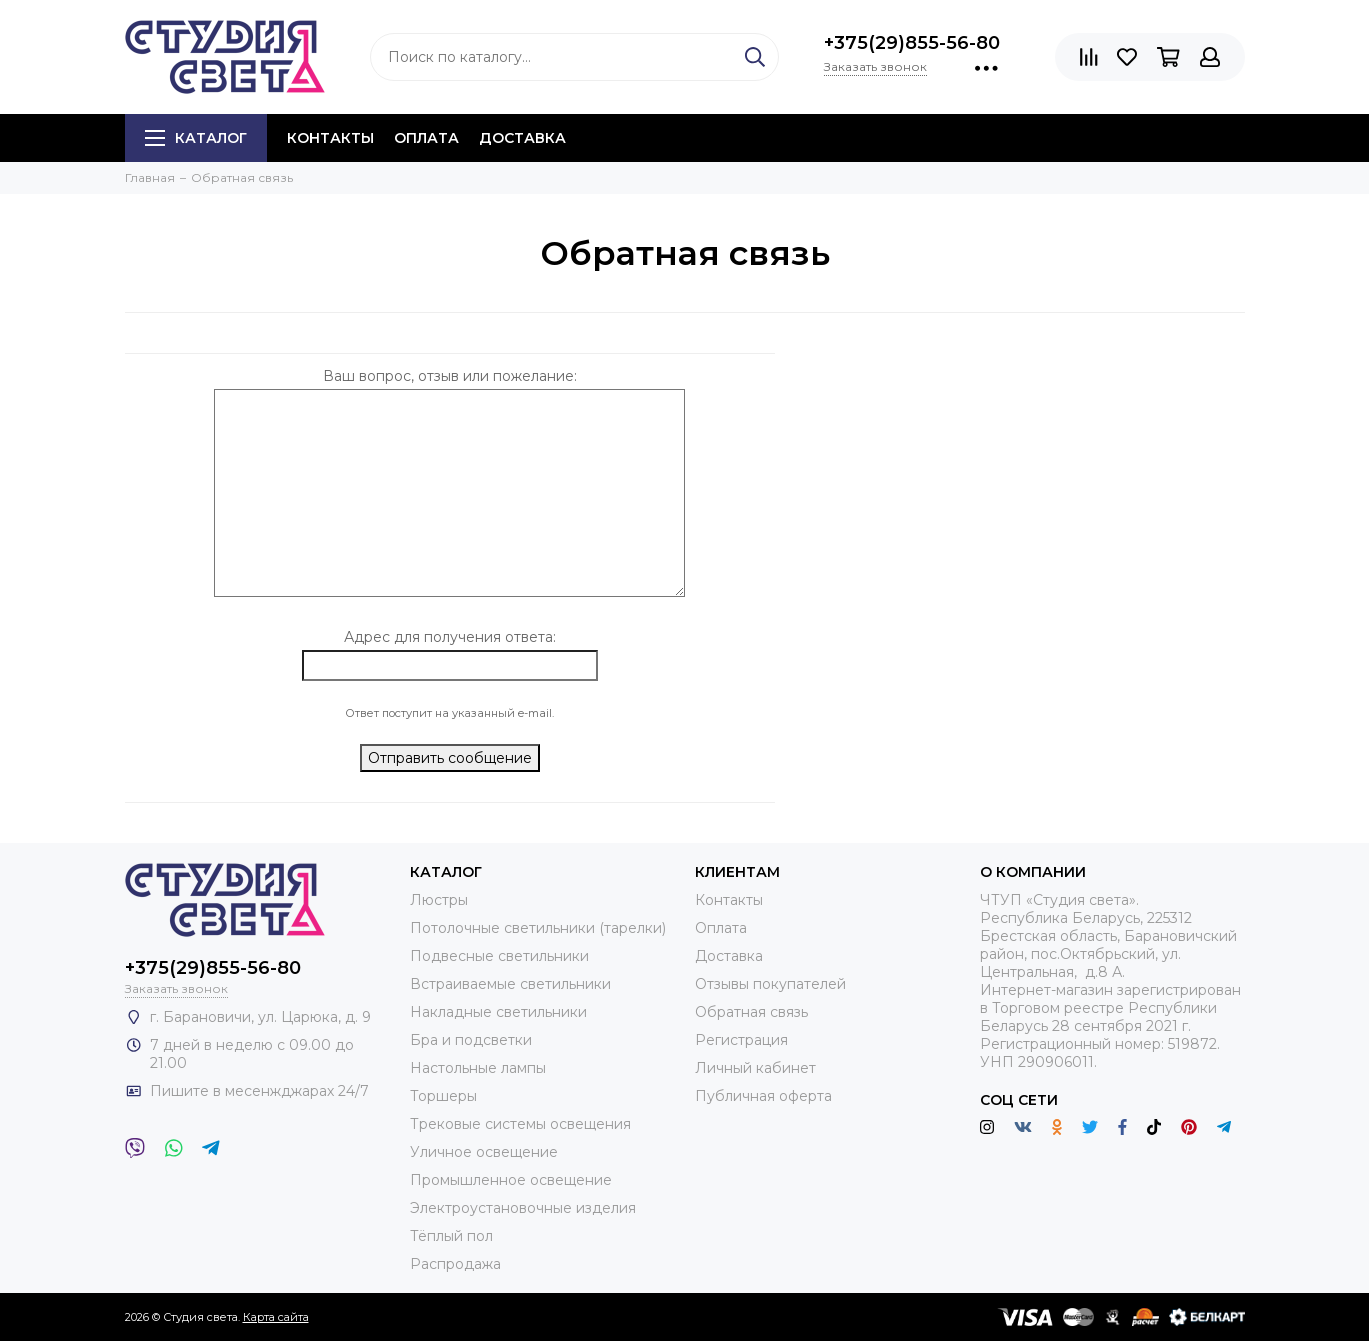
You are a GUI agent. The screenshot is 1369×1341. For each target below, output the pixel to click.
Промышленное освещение (511, 1180)
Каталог (196, 138)
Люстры (439, 900)
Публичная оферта (763, 1096)
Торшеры (443, 1096)
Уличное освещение (484, 1152)
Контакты (330, 138)
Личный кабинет (755, 1068)
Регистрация (741, 1040)
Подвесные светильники (499, 956)
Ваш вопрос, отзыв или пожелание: (450, 376)
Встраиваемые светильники (510, 984)
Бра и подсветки (471, 1040)
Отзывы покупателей (770, 984)
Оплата (426, 138)
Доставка (522, 138)
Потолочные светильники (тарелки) (538, 928)
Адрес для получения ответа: (450, 637)
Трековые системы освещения (520, 1124)
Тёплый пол (451, 1236)
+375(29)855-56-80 (912, 43)
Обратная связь (751, 1012)
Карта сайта (276, 1317)
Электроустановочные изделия (523, 1208)
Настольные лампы (478, 1068)
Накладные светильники (498, 1012)
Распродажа (455, 1264)
